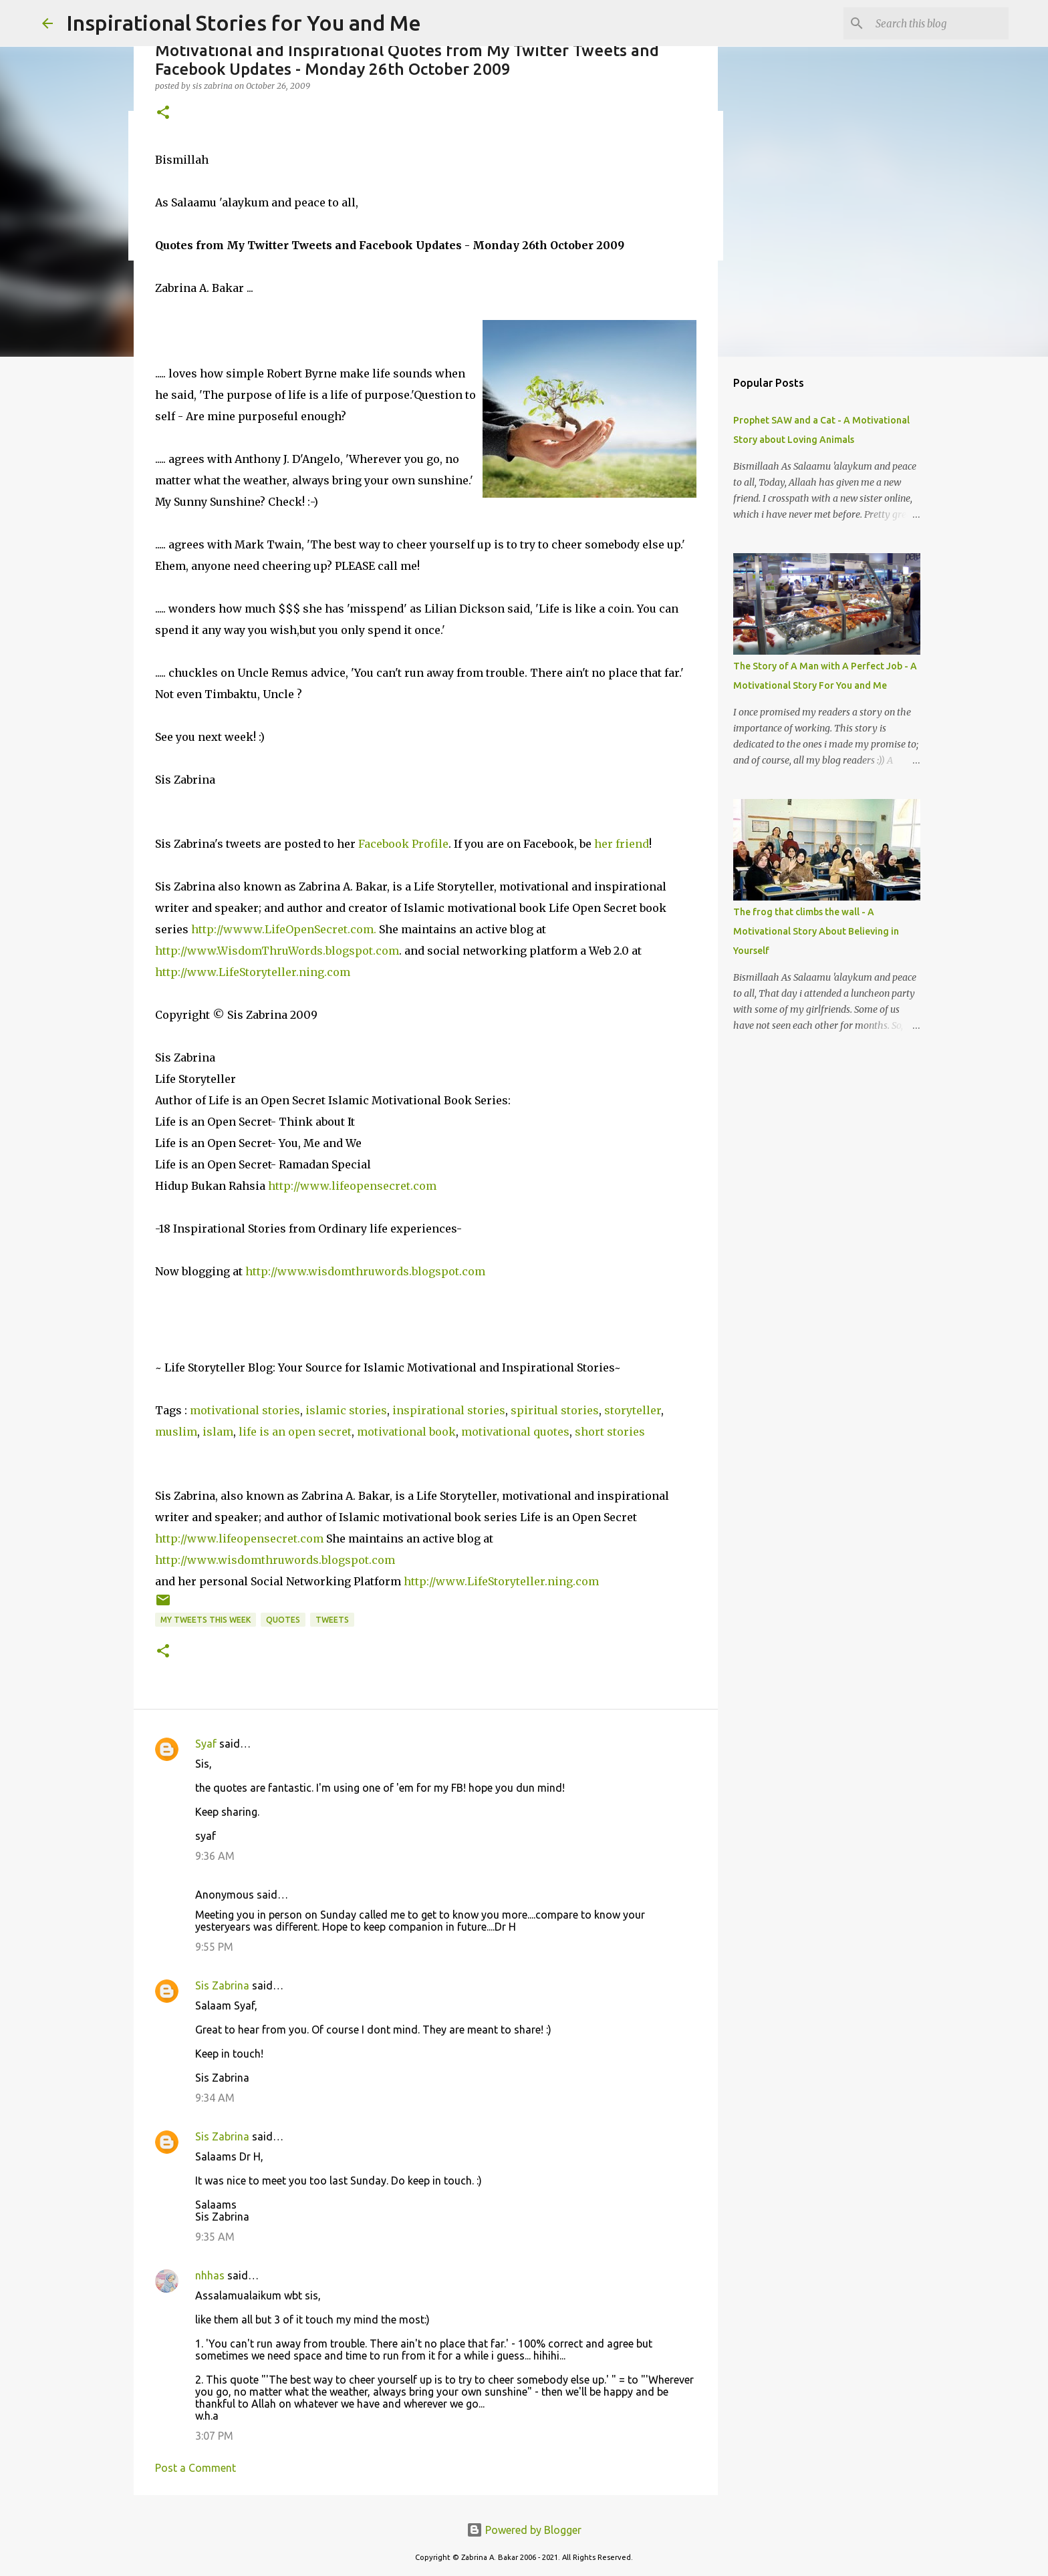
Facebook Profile (403, 843)
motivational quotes (515, 1431)
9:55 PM (214, 1947)
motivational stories (245, 1410)
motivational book (406, 1431)
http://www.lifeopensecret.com (352, 1185)
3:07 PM (214, 2436)
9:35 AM (215, 2237)
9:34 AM (215, 2098)
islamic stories (346, 1410)
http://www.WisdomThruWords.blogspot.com (277, 950)
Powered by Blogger (524, 2530)
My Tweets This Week (205, 1619)
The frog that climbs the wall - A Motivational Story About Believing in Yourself (816, 931)
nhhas (210, 2275)
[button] (163, 113)
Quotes (283, 1619)
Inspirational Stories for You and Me (243, 23)
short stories (610, 1431)
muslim (176, 1431)
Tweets (332, 1619)
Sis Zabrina (222, 1985)
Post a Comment (195, 2468)
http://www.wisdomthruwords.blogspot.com (365, 1271)
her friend (621, 843)
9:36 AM (215, 1856)
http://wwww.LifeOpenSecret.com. (283, 929)
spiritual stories (555, 1410)
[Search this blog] (938, 23)
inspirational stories (448, 1410)
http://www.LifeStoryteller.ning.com (252, 972)
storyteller (632, 1410)
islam (218, 1431)
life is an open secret (295, 1431)
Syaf (206, 1744)
